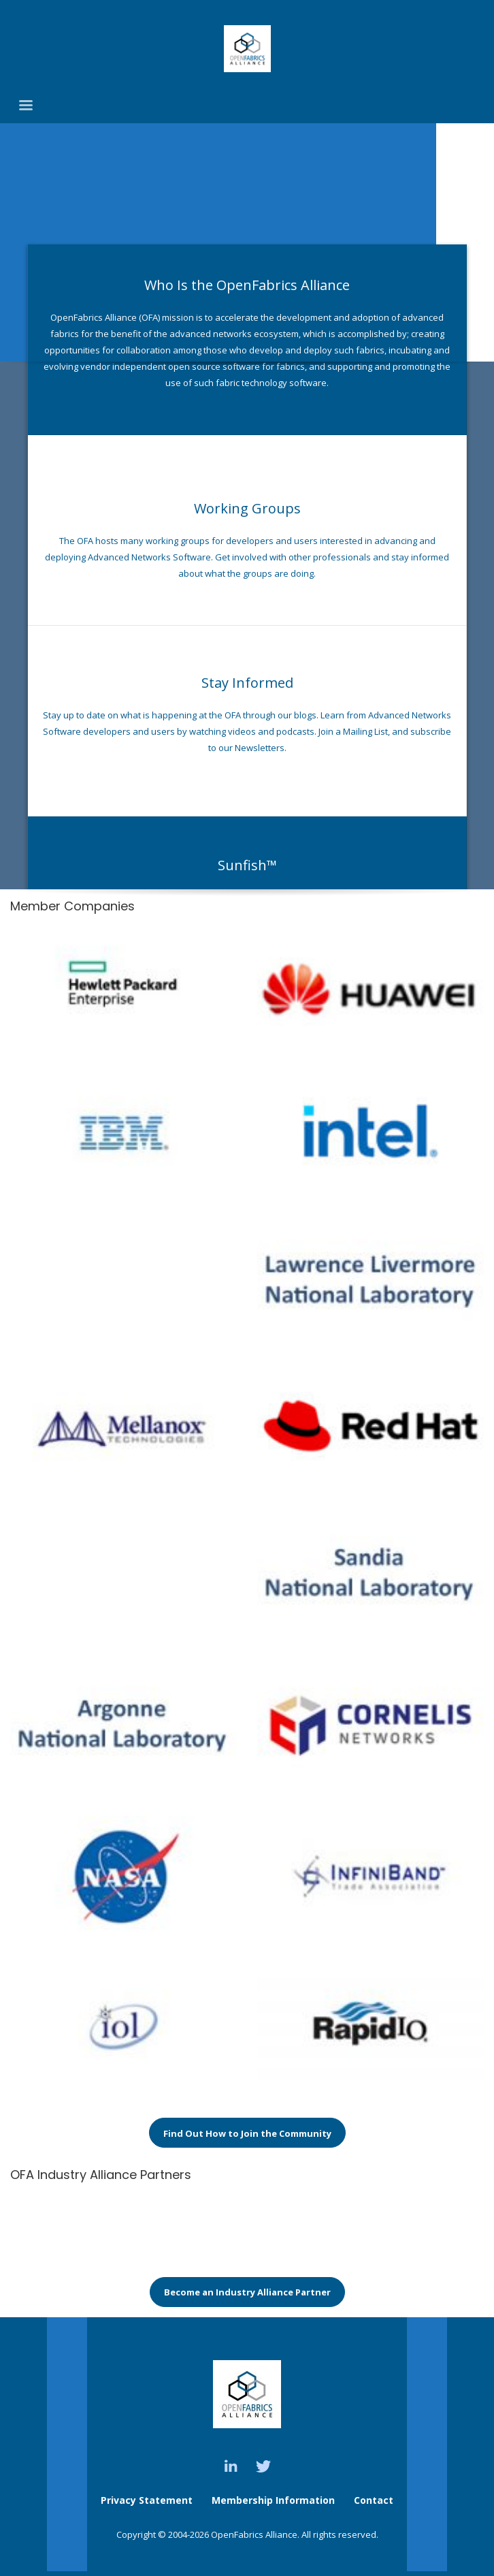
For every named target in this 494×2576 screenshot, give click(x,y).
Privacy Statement (147, 2500)
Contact (373, 2500)
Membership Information (274, 2500)
